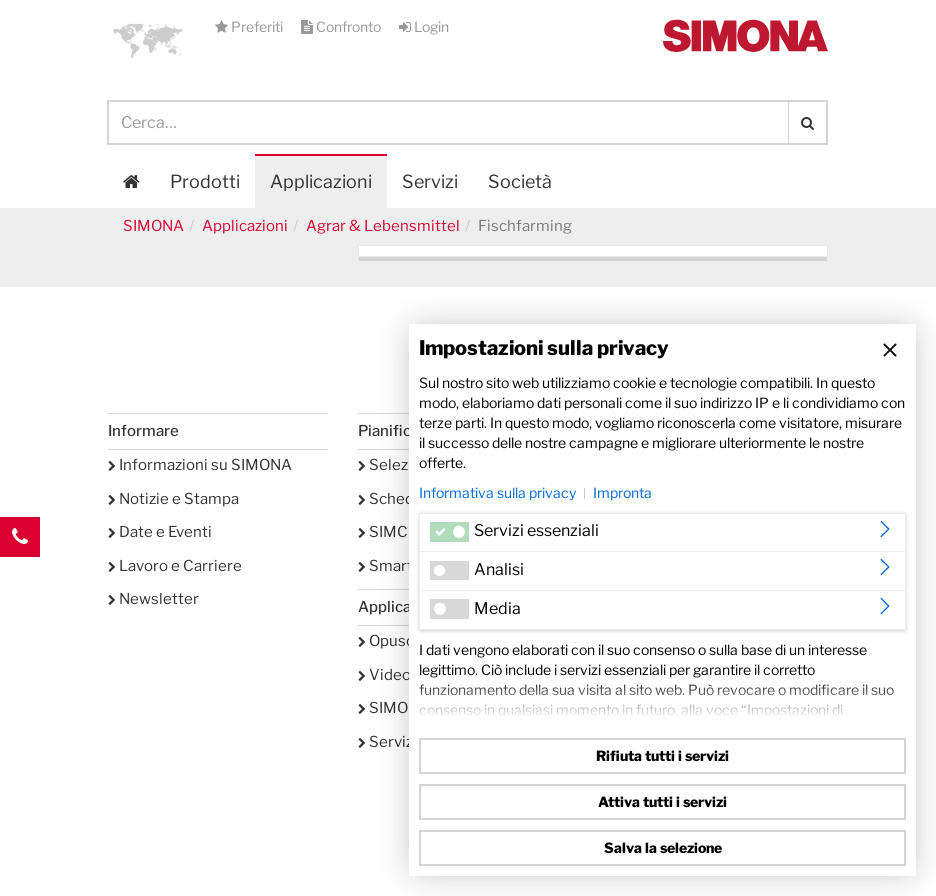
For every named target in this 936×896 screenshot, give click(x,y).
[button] (148, 40)
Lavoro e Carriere (175, 566)
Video (384, 675)
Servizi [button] (430, 181)
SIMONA (153, 226)
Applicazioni (321, 181)
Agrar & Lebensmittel (383, 226)
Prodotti (205, 181)
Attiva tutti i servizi (662, 801)
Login (424, 26)
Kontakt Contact (20, 577)
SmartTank (402, 566)
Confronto (342, 26)
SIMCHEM (400, 532)
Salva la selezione (663, 847)
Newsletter (153, 599)
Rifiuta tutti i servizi (662, 755)
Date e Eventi (160, 532)
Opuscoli (394, 641)
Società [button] (520, 181)
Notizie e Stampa (173, 499)
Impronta (622, 492)
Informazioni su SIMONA (200, 465)
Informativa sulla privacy (497, 492)
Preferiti (250, 26)
